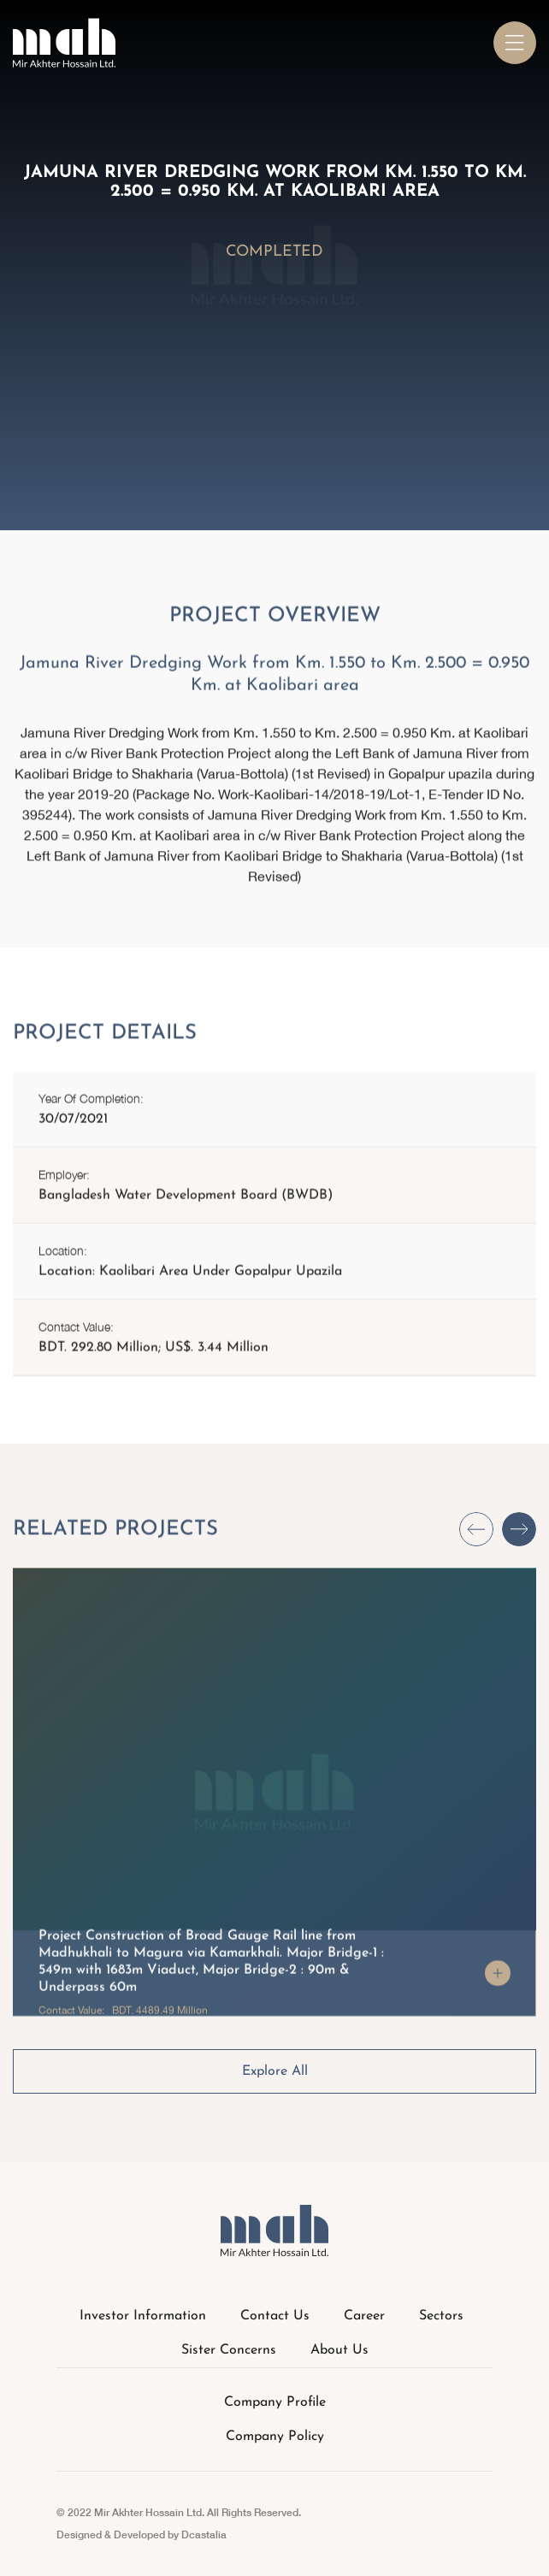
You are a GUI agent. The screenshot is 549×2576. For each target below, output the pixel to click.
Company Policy (275, 2436)
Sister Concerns (228, 2350)
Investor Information (143, 2316)
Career (364, 2316)
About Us (339, 2350)
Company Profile (275, 2402)
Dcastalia (204, 2534)
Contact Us (275, 2316)
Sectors (441, 2316)
